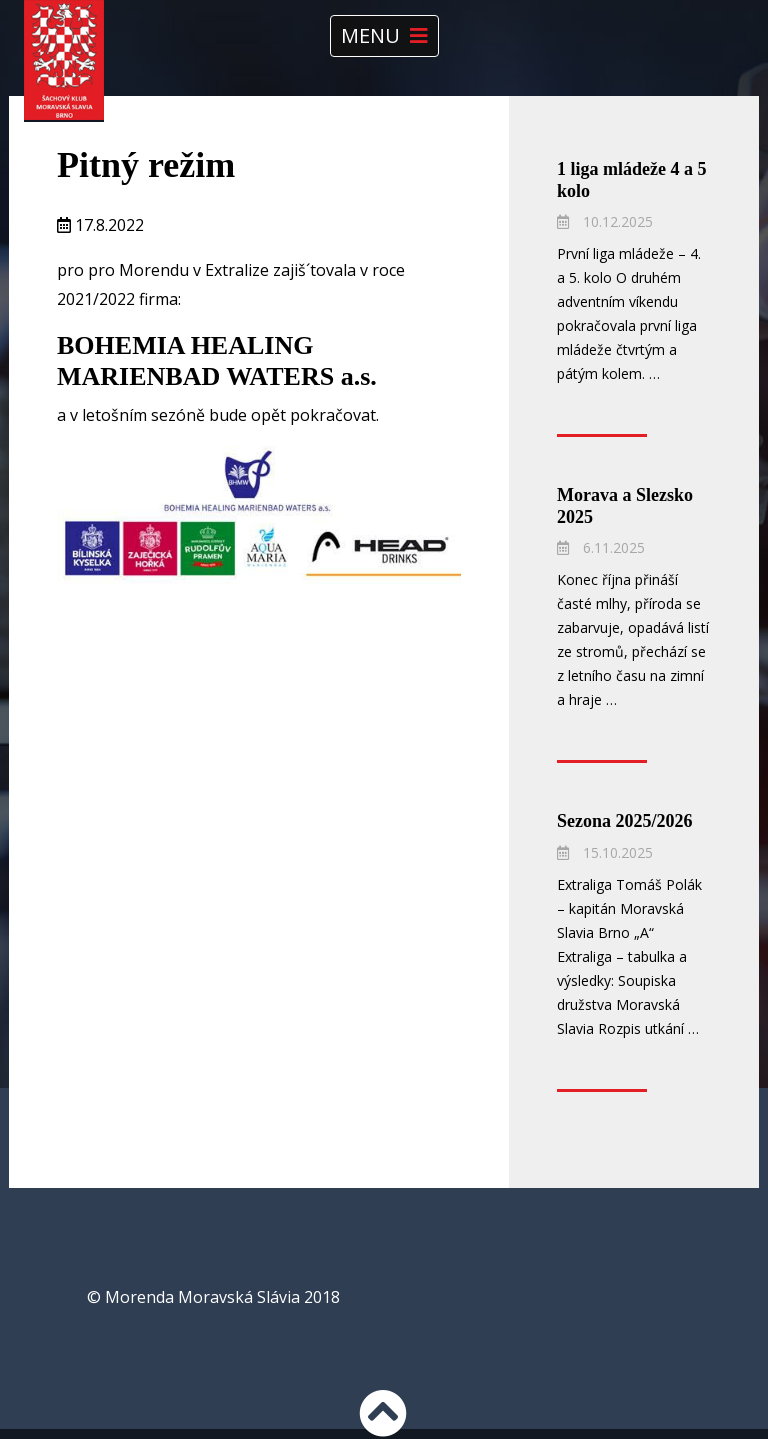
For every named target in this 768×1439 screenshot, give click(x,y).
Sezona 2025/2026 (625, 821)
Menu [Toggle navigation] (384, 35)
